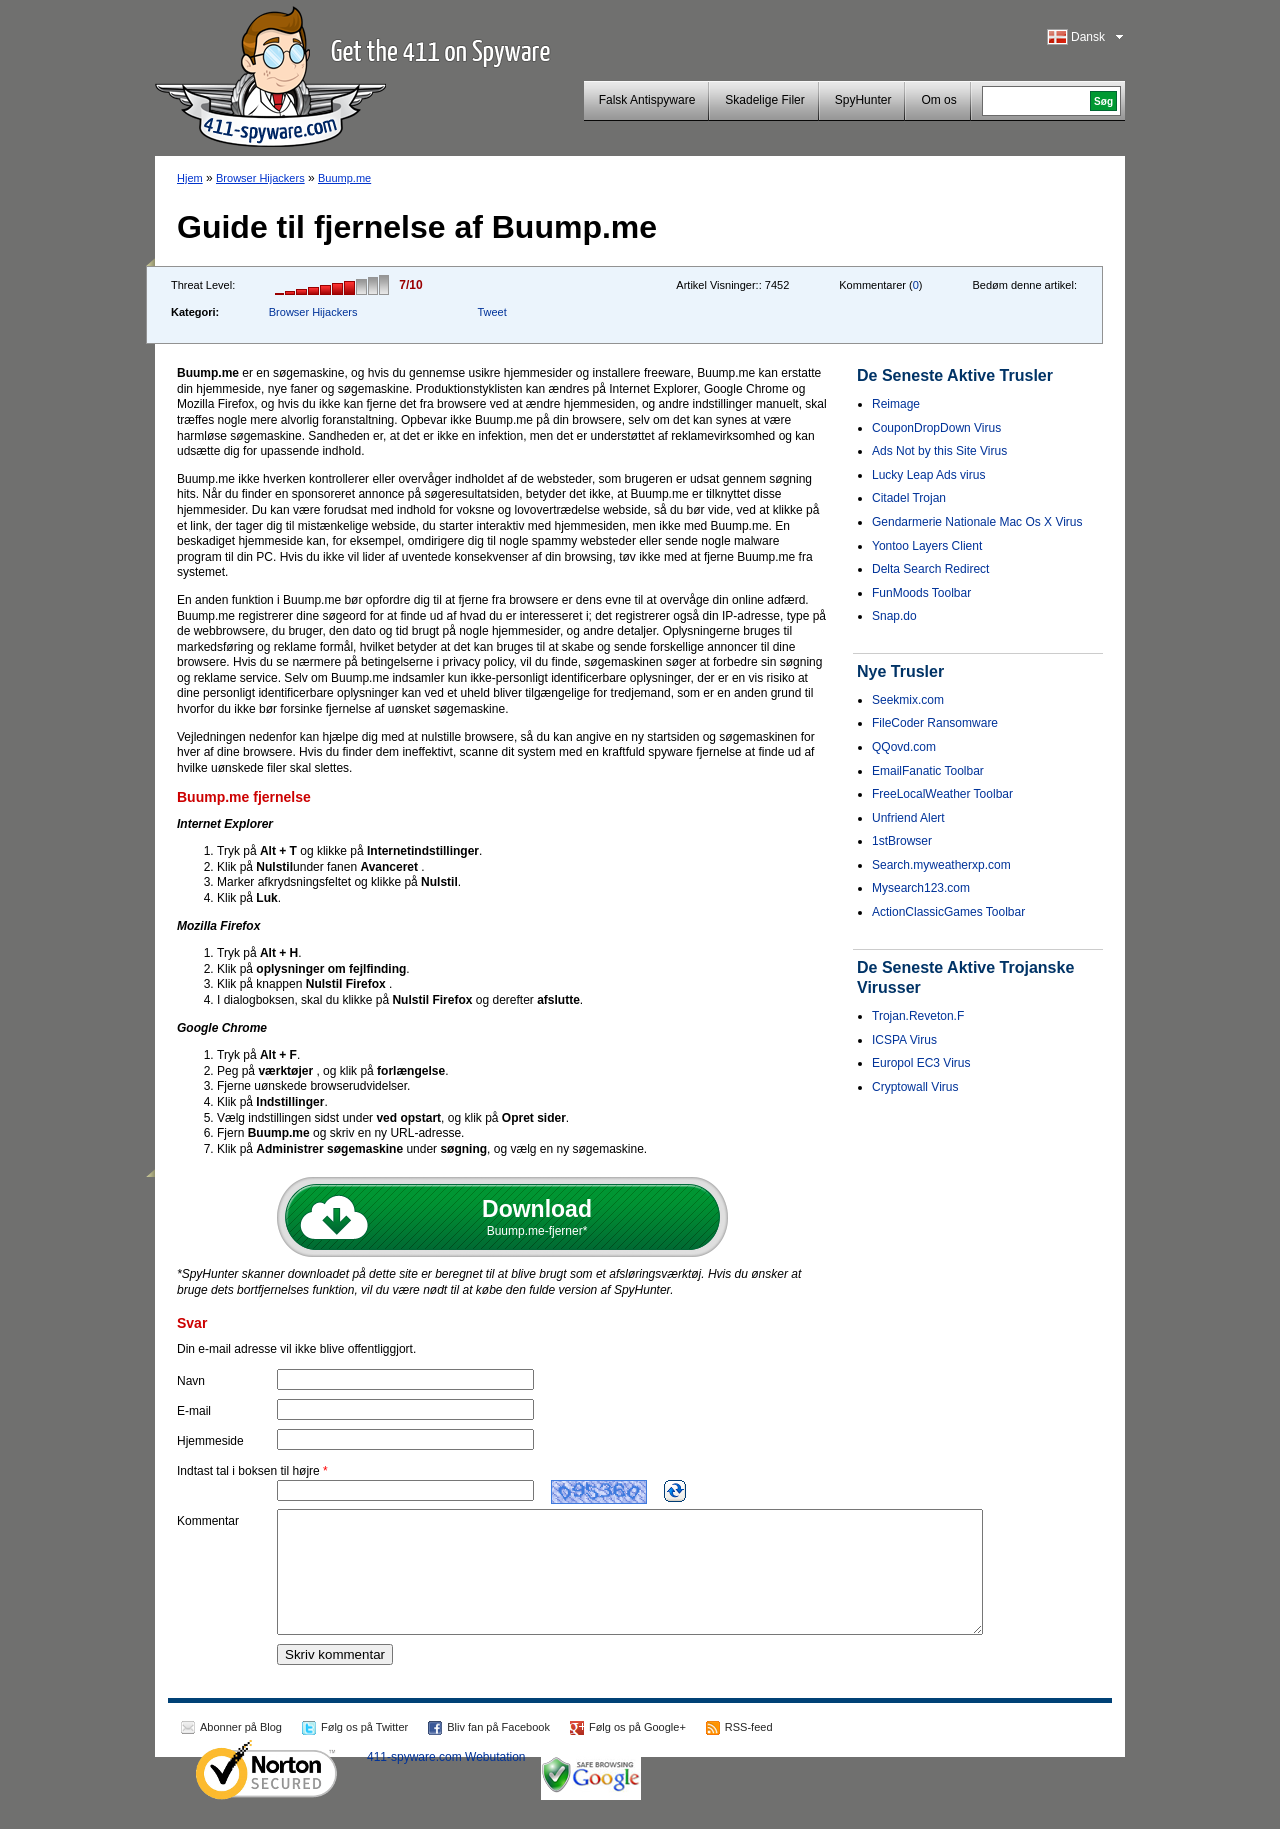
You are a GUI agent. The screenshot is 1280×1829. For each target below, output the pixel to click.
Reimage (896, 404)
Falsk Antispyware (647, 100)
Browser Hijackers (260, 178)
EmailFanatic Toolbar (928, 771)
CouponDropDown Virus (936, 428)
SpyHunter (863, 100)
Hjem (190, 178)
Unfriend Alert (908, 818)
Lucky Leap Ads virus (928, 475)
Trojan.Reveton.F (918, 1016)
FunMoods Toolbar (921, 593)
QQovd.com (904, 747)
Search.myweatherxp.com (941, 865)
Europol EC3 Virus (921, 1063)
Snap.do (894, 616)
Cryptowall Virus (915, 1087)
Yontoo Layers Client (927, 546)
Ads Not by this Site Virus (939, 451)
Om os (938, 100)
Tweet (491, 312)
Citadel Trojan (909, 498)
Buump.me (344, 178)
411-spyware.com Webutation (446, 1781)
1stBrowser (902, 841)
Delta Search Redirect (930, 569)
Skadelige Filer (764, 100)
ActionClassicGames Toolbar (948, 912)
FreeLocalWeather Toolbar (942, 794)
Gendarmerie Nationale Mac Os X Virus (977, 522)
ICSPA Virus (904, 1040)
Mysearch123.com (921, 888)
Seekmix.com (908, 700)
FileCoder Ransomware (935, 723)
